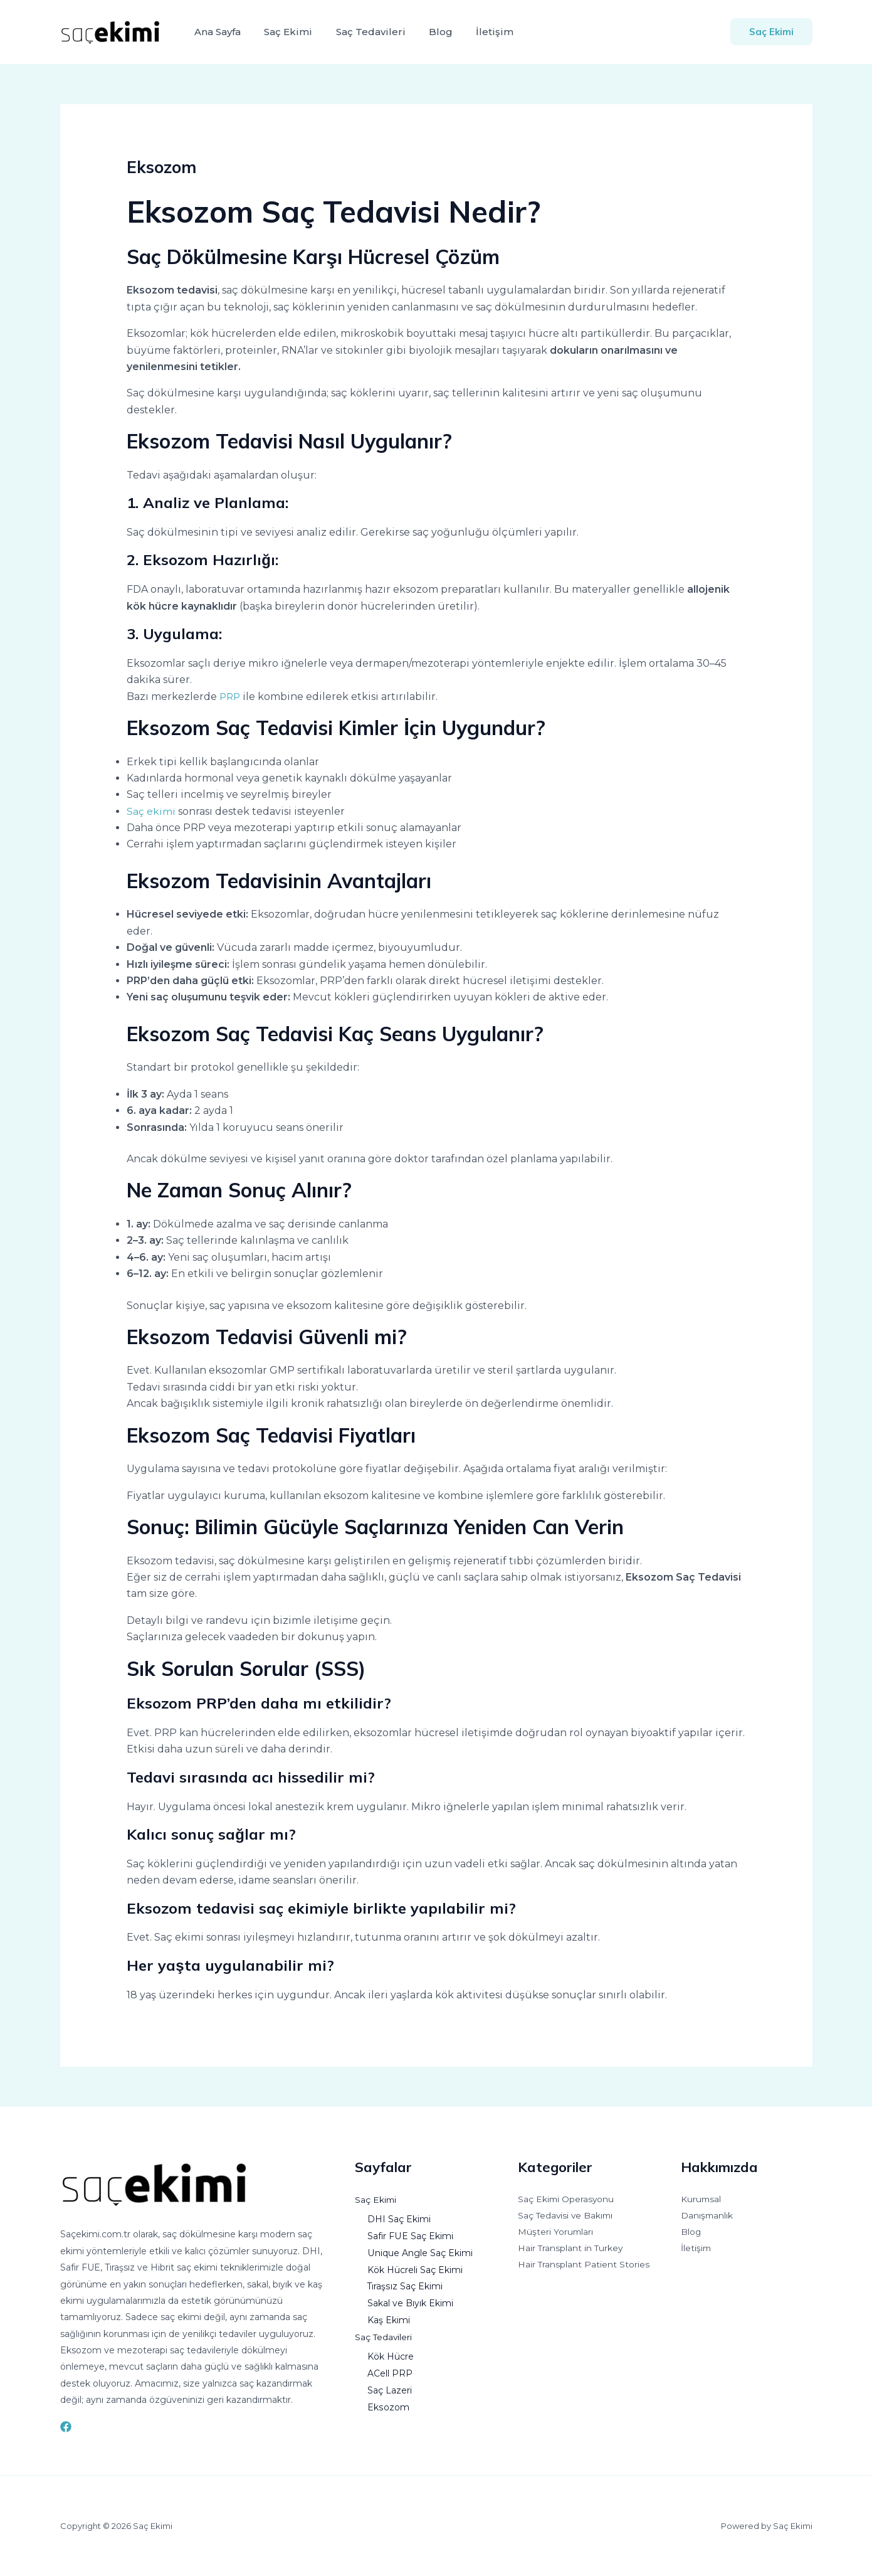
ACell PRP (389, 2369)
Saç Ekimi (284, 32)
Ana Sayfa (216, 32)
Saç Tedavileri (362, 32)
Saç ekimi (151, 811)
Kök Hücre (390, 2353)
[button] (771, 31)
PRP (230, 696)
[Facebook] (65, 2426)
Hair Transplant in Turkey (571, 2249)
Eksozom (388, 2403)
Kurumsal (701, 2199)
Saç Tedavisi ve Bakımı (567, 2216)
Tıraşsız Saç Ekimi (405, 2285)
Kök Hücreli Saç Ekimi (416, 2268)
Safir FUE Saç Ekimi (410, 2235)
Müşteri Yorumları (556, 2233)
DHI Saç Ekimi (399, 2218)
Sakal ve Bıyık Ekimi (410, 2301)
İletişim (480, 32)
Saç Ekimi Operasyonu (567, 2199)
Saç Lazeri (389, 2386)
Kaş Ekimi (388, 2318)
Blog (429, 32)
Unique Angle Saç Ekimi (419, 2251)
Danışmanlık (707, 2216)
